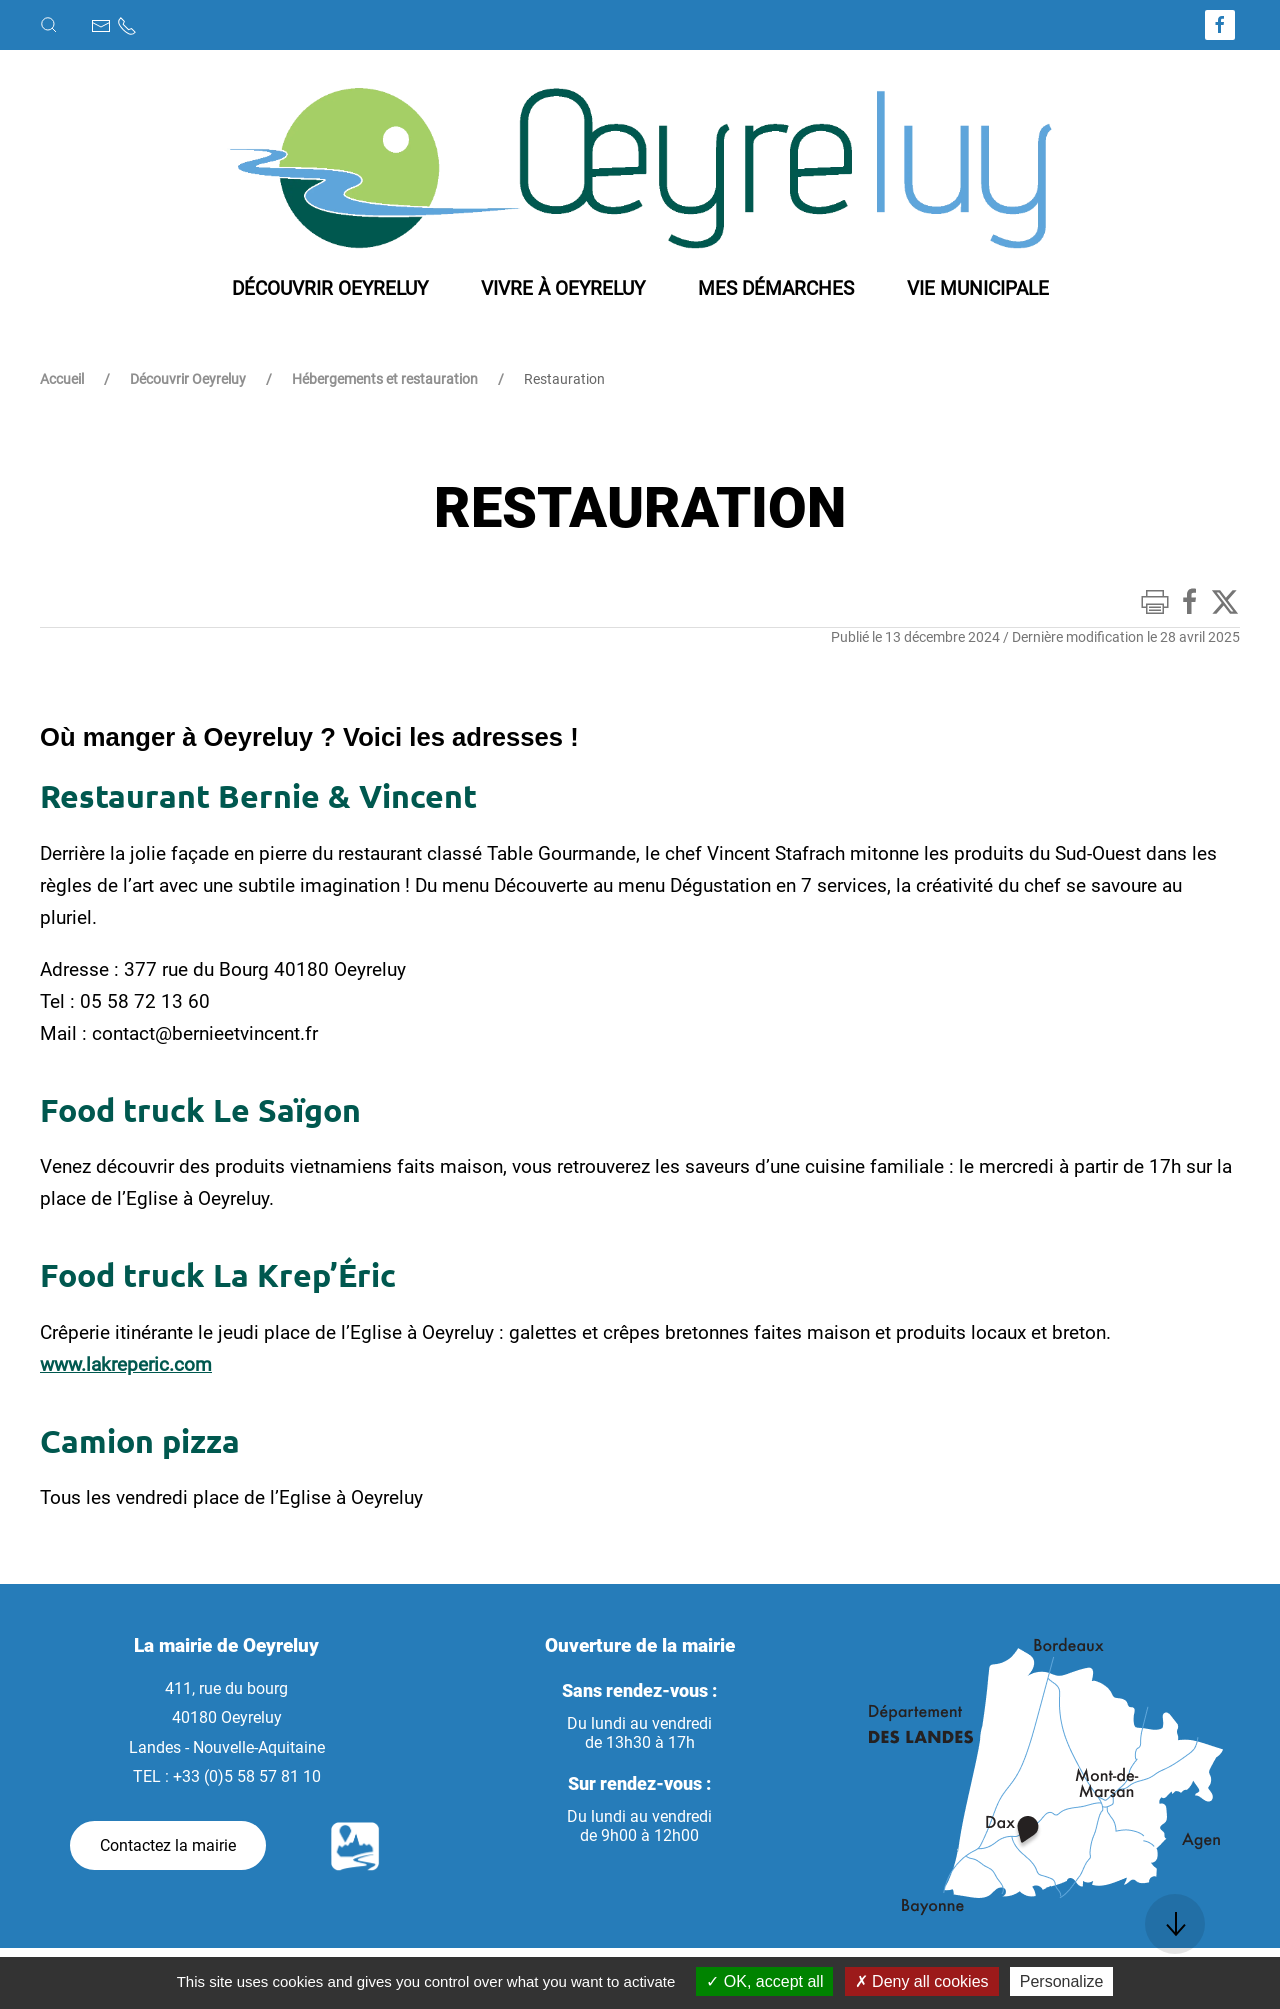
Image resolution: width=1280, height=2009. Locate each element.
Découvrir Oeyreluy (188, 379)
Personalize (1062, 1981)
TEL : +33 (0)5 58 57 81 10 (227, 1776)
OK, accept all (764, 1981)
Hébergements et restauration (385, 379)
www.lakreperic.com (126, 1364)
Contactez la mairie (168, 1845)
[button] (49, 25)
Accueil (62, 379)
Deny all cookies (922, 1981)
